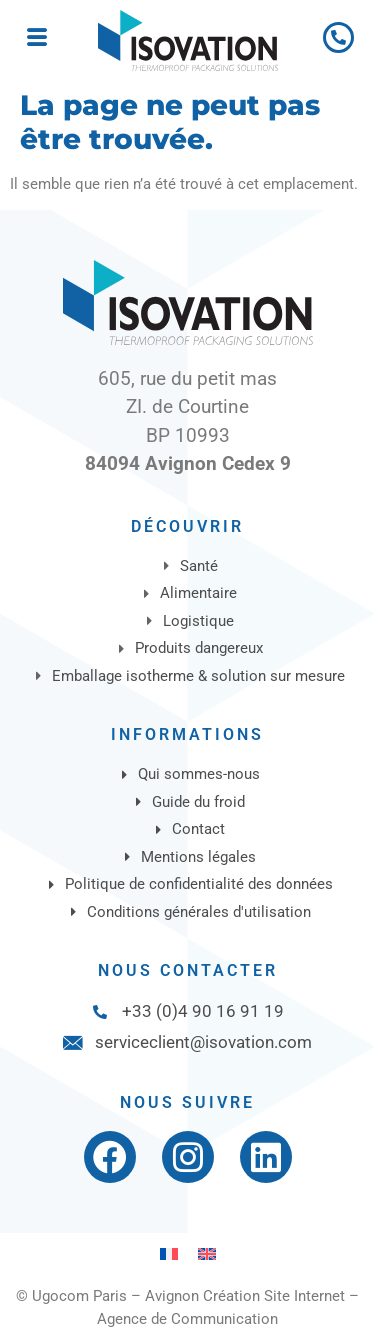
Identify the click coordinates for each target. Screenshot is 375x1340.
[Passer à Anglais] (207, 1254)
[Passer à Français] (169, 1254)
